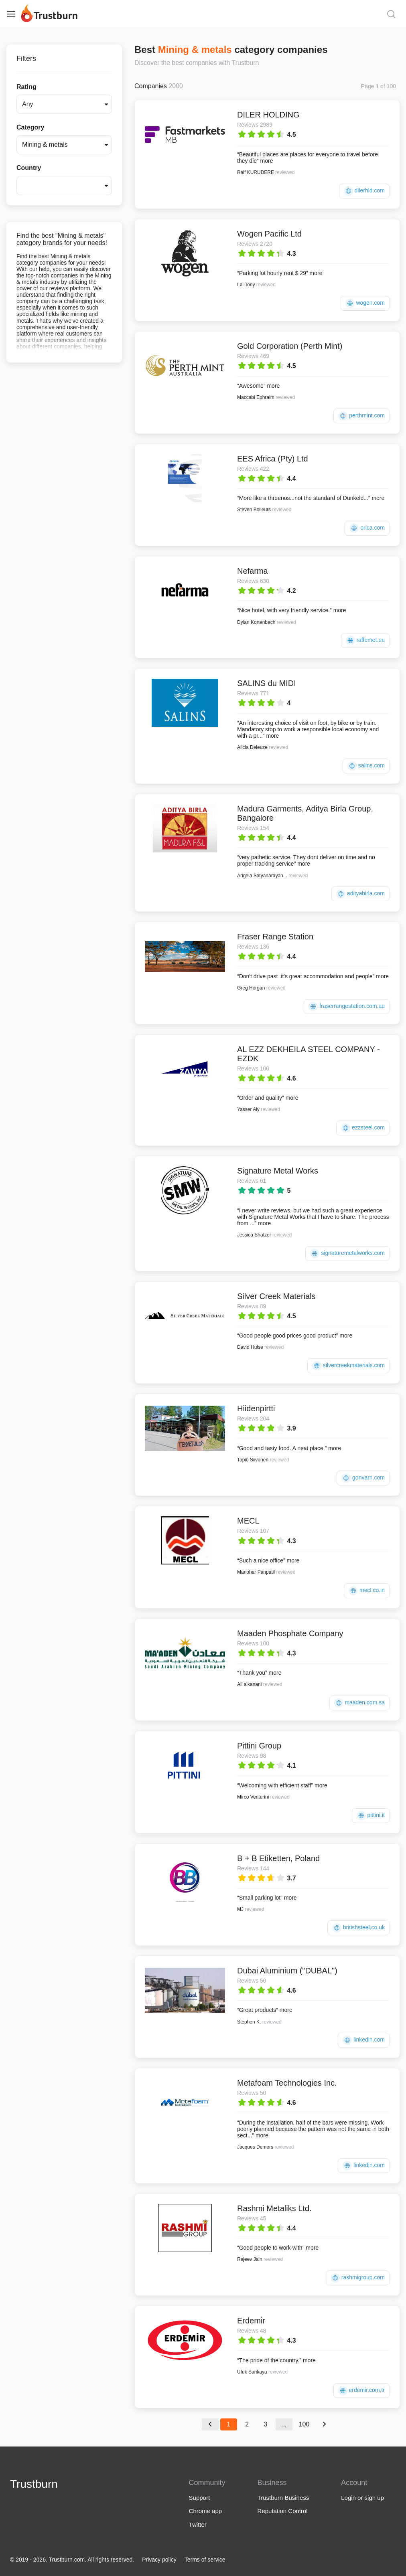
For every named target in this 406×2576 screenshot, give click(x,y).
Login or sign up (362, 2497)
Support (199, 2497)
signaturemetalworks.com (347, 1253)
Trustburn (34, 2484)
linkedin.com (364, 2040)
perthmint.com (361, 416)
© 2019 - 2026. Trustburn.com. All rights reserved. (72, 2559)
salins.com (366, 766)
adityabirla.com (360, 893)
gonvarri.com (363, 1478)
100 (304, 2424)
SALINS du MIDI (266, 683)
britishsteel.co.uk (358, 1928)
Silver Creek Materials (276, 1296)
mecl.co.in (367, 1590)
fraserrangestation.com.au (347, 1006)
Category (30, 127)
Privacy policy (159, 2559)
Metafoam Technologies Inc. (287, 2082)
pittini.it (371, 1815)
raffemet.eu (365, 640)
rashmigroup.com (358, 2278)
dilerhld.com (364, 191)
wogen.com (365, 303)
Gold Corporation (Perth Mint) (289, 346)
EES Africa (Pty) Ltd (272, 458)
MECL (248, 1520)
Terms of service (205, 2559)
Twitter (198, 2524)
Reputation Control (283, 2510)
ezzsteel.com (363, 1128)
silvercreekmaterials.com (348, 1365)
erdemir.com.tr (361, 2390)
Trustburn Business (283, 2497)
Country (28, 167)
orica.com (367, 528)
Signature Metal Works (277, 1170)
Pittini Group (259, 1745)
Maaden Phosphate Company (290, 1633)
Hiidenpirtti (256, 1408)
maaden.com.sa (359, 1703)
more (266, 161)
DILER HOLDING (268, 114)
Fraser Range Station (275, 936)
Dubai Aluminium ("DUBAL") (287, 1970)
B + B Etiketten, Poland (278, 1858)
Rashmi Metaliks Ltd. (274, 2208)
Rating (26, 86)
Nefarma (252, 571)
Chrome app (205, 2510)
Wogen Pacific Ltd (269, 233)
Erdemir (251, 2320)
